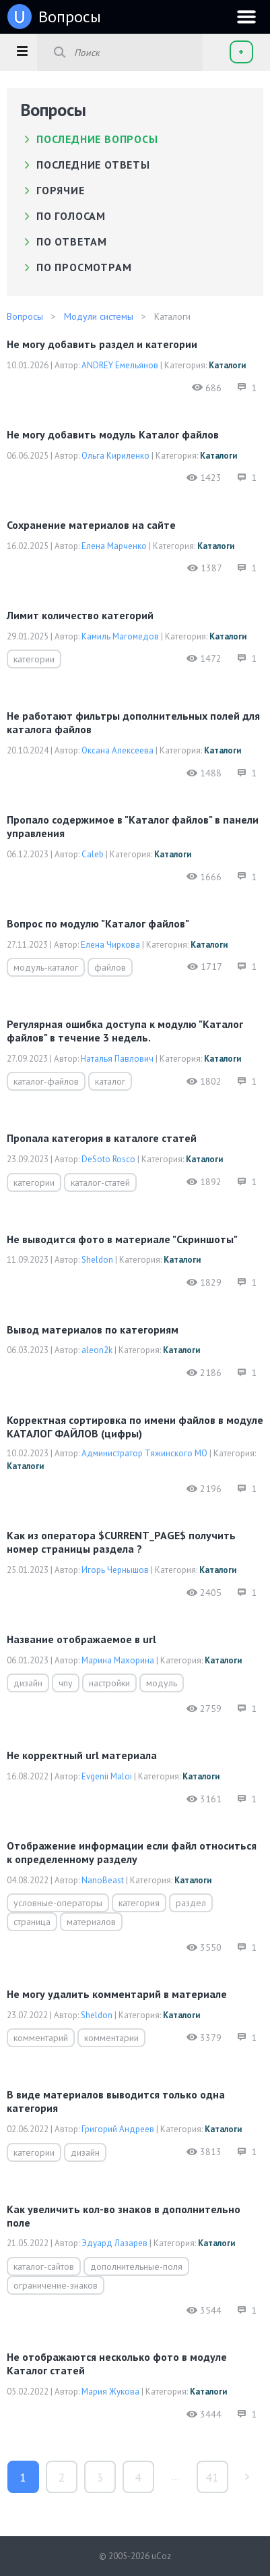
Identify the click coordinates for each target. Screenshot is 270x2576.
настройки (109, 1683)
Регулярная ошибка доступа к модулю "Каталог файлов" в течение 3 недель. (125, 1030)
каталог (110, 1081)
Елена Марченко (114, 546)
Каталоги (227, 365)
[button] (22, 50)
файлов (110, 967)
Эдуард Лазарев (114, 2243)
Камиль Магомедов (120, 636)
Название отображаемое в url (81, 1639)
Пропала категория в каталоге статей (102, 1138)
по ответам (71, 241)
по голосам (71, 216)
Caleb (92, 854)
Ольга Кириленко (115, 455)
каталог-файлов (46, 1081)
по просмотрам (83, 267)
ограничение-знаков (55, 2285)
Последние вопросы (97, 139)
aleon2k (96, 1350)
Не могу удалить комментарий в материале (117, 1994)
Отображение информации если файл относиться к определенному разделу (132, 1852)
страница (31, 1922)
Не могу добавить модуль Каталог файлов (113, 434)
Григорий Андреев (117, 2129)
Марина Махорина (117, 1660)
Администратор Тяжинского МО (144, 1453)
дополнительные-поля (136, 2266)
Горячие (60, 190)
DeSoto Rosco (108, 1159)
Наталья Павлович (117, 1058)
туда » (247, 2477)
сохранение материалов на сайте (91, 525)
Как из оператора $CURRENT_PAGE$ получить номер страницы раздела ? (121, 1541)
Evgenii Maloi (106, 1776)
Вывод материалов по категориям (92, 1329)
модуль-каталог (45, 967)
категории (34, 659)
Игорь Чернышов (115, 1570)
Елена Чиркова (110, 944)
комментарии (111, 2038)
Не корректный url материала (82, 1755)
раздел (191, 1903)
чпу (66, 1683)
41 (212, 2477)
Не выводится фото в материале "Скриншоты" (122, 1239)
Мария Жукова (110, 2391)
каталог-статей (100, 1182)
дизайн (27, 1683)
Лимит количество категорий (80, 615)
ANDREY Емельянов (119, 365)
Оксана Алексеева (117, 750)
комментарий (40, 2038)
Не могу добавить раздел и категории (102, 344)
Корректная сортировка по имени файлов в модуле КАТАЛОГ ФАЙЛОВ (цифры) (135, 1426)
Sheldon (97, 1259)
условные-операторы (57, 1903)
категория (139, 1903)
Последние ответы (93, 164)
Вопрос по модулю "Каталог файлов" (98, 923)
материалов (91, 1922)
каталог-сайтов (43, 2266)
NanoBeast (102, 1880)
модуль (161, 1683)
